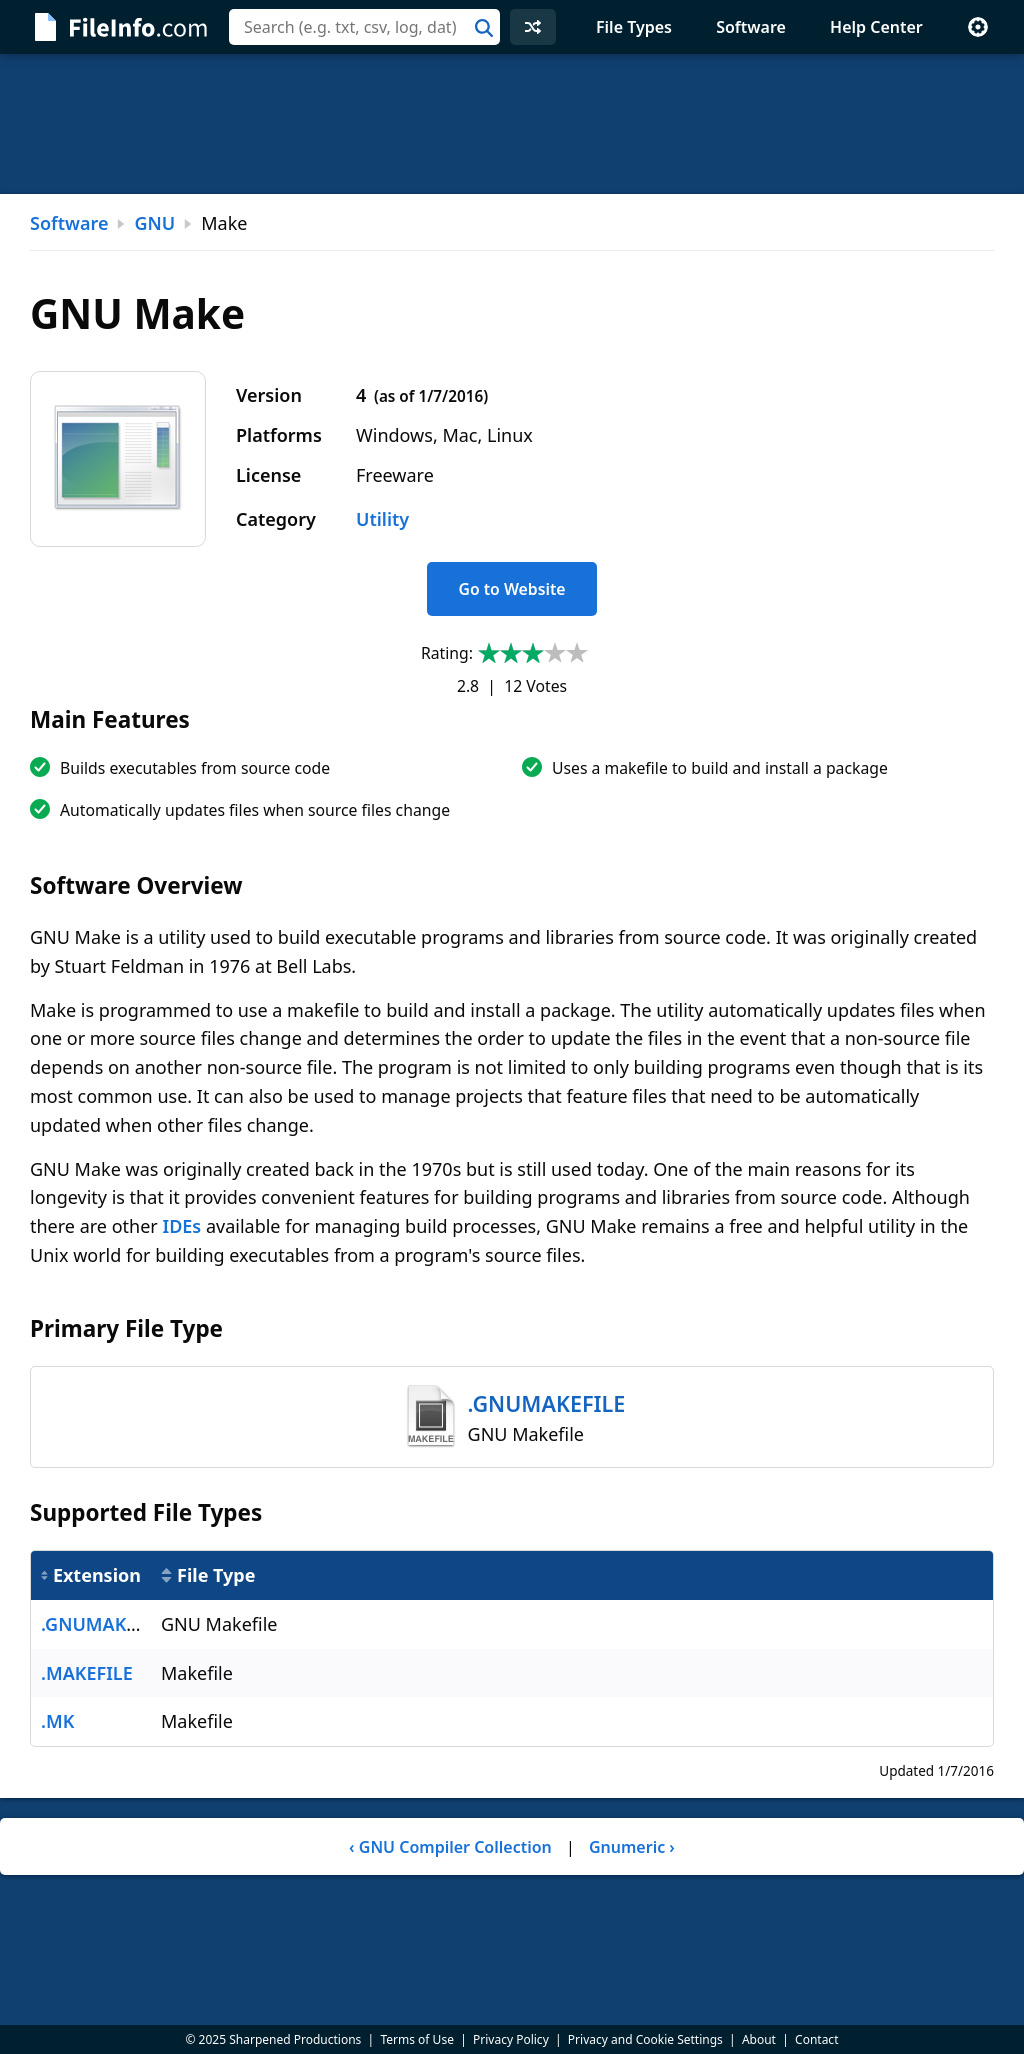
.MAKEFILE (87, 1673)
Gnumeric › (632, 1847)
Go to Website (511, 589)
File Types (634, 27)
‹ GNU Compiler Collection (450, 1847)
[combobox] (364, 27)
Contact (816, 2039)
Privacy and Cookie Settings (645, 2039)
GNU (154, 223)
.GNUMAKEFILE (107, 1624)
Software (751, 27)
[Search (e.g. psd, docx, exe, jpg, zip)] (364, 27)
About (759, 2039)
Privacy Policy (511, 2039)
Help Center (876, 27)
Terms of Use (416, 2039)
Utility (382, 519)
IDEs (181, 1226)
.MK (57, 1721)
